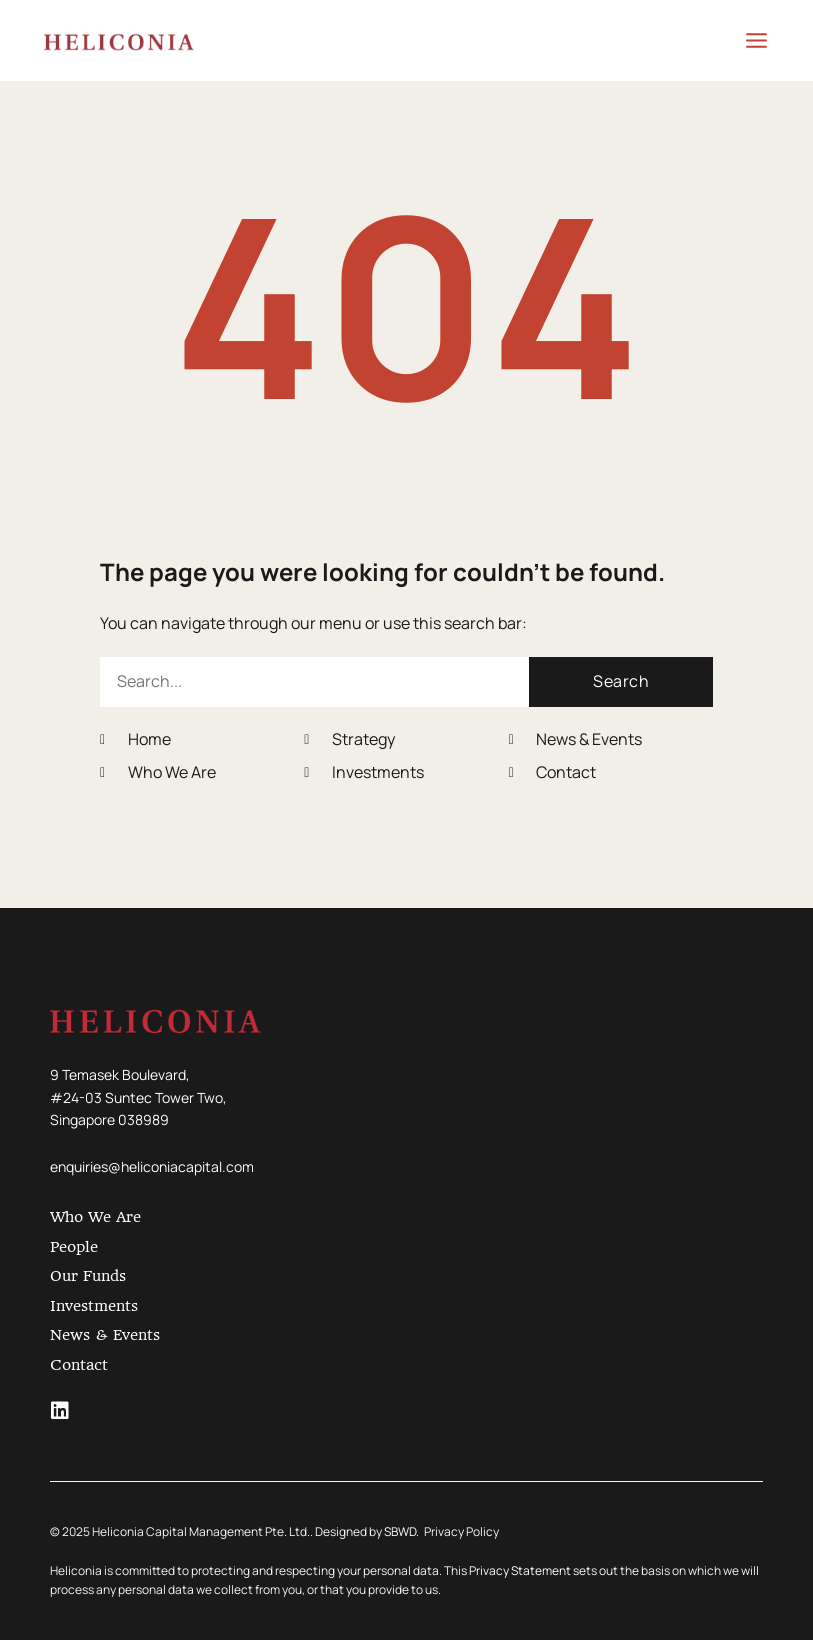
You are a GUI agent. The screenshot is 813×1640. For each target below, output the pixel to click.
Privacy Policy (461, 1531)
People (74, 1247)
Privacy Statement (520, 1570)
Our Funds (88, 1276)
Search (621, 681)
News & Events (105, 1335)
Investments (94, 1306)
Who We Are (95, 1217)
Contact (79, 1365)
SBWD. (401, 1531)
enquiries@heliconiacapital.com (152, 1166)
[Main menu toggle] (745, 40)
